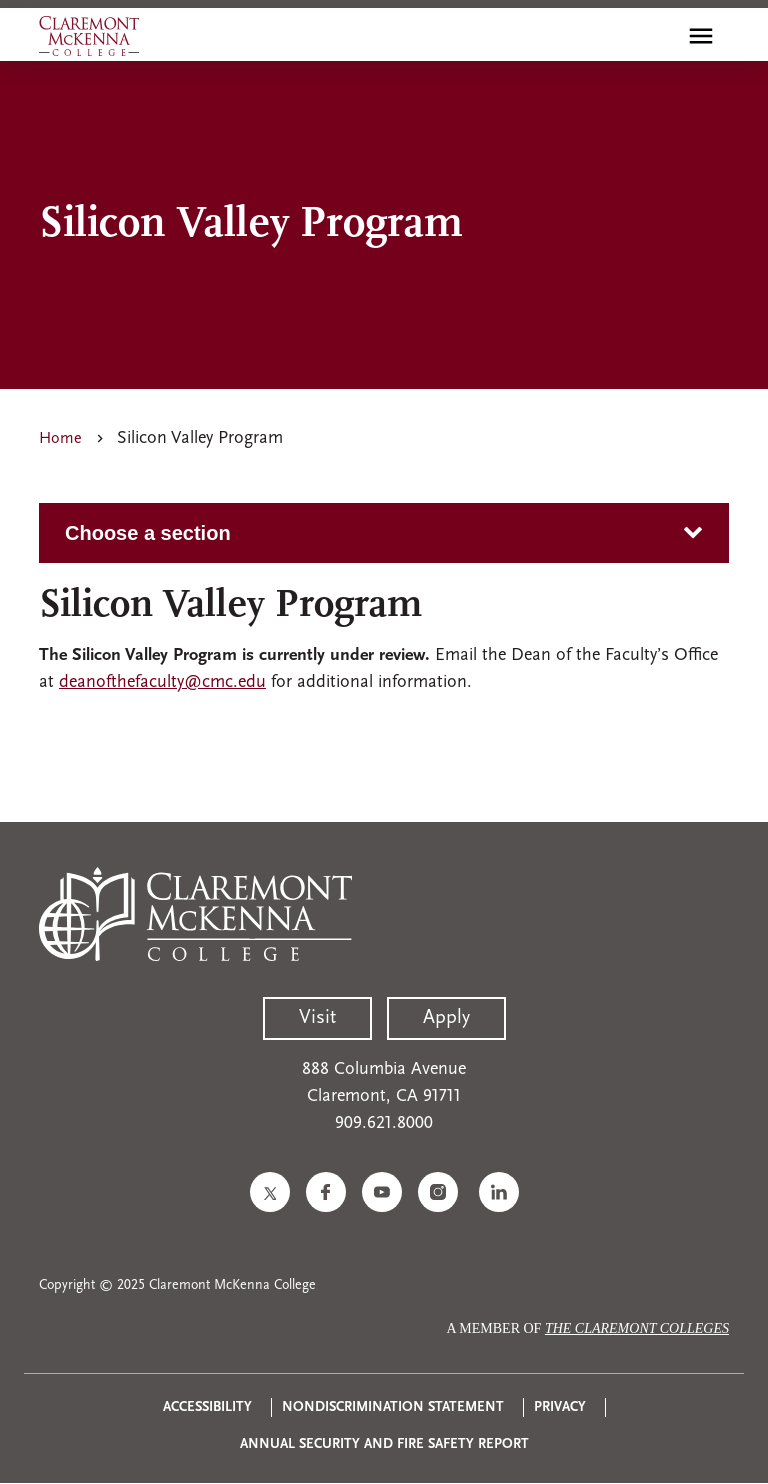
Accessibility (207, 1407)
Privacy (560, 1407)
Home (60, 439)
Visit (317, 1018)
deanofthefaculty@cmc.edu (162, 682)
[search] (658, 36)
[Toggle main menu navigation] (701, 36)
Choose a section (148, 533)
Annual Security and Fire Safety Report (384, 1444)
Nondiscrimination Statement (393, 1407)
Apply (446, 1018)
